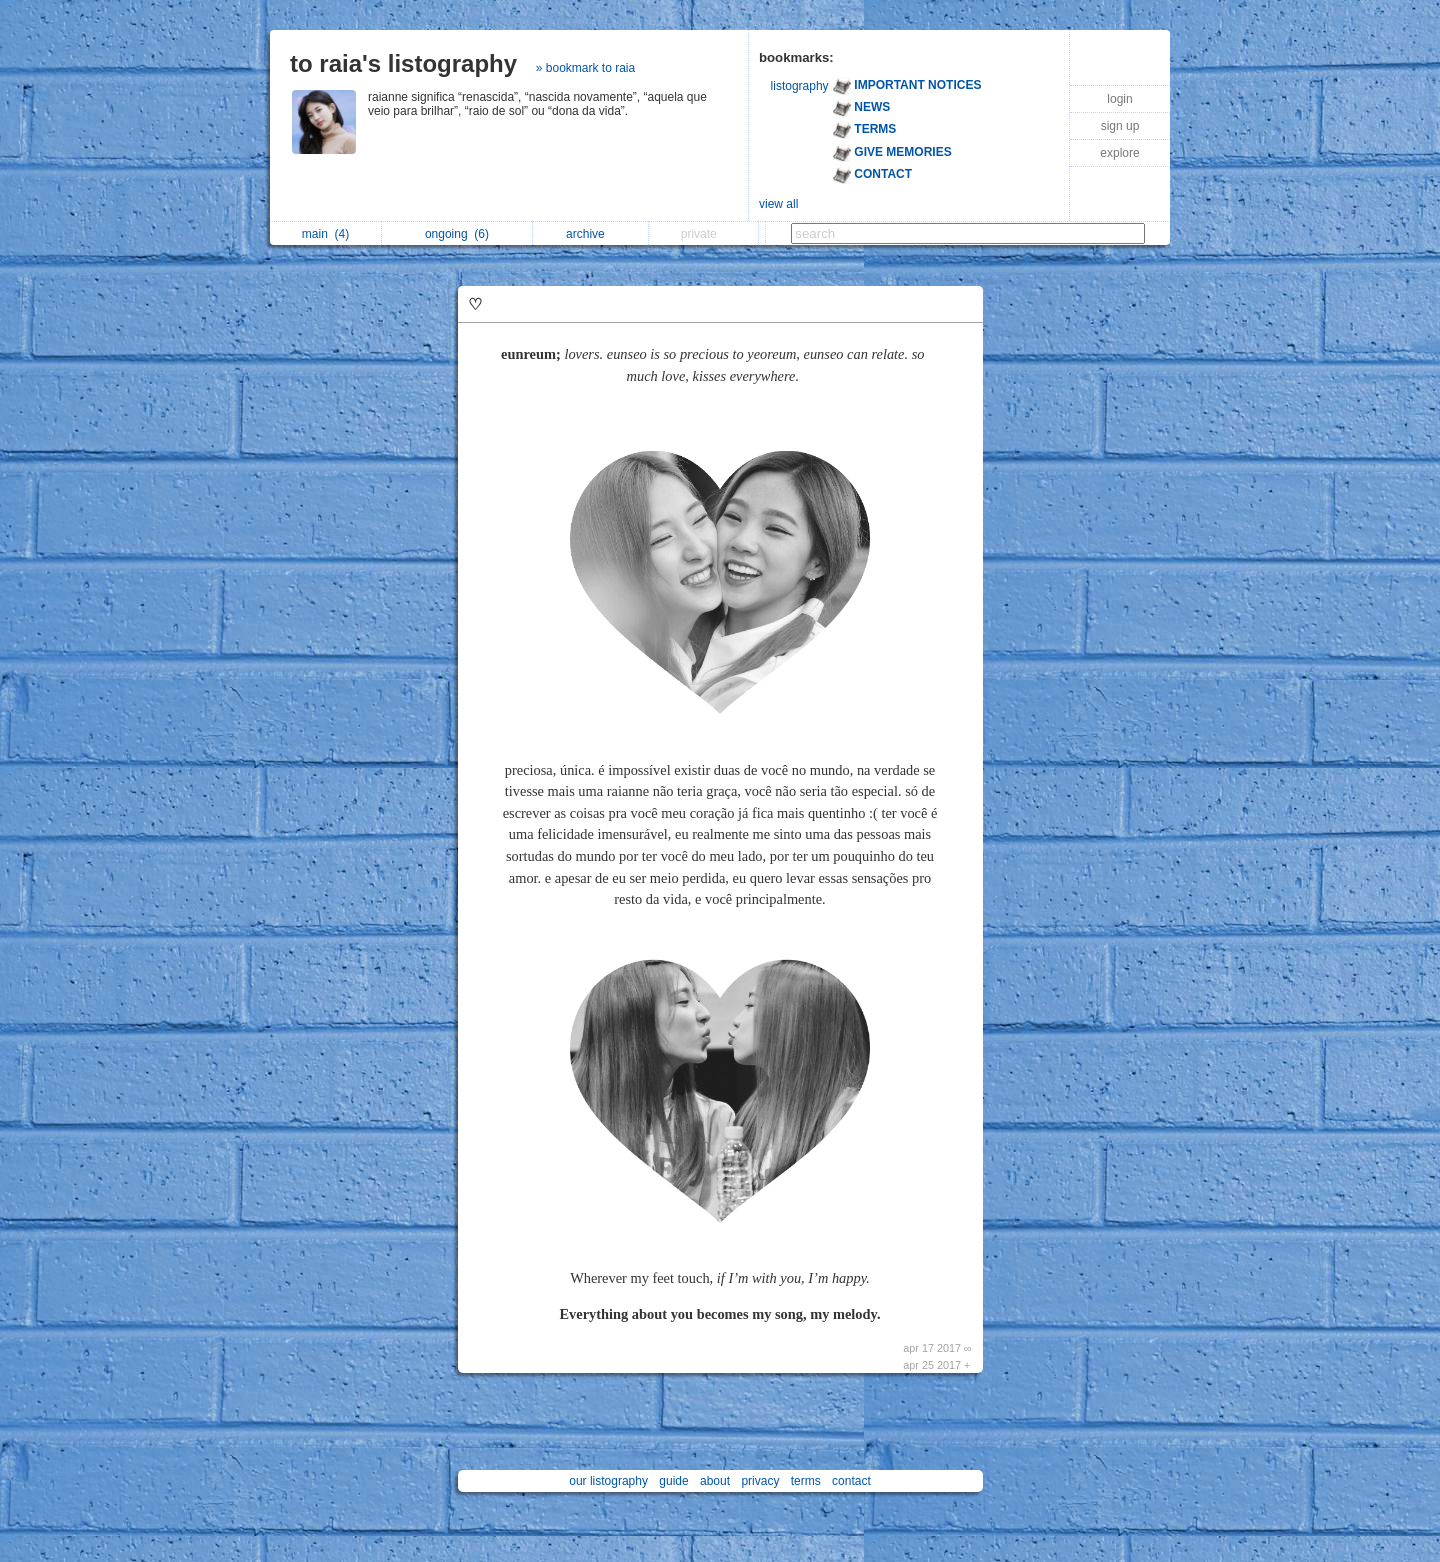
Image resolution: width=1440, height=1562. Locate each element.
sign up (1120, 126)
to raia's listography (403, 63)
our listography (608, 1481)
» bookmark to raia (585, 68)
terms (806, 1481)
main (325, 234)
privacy (760, 1481)
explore (1119, 153)
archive (590, 234)
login (1119, 99)
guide (673, 1481)
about (715, 1481)
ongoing (457, 234)
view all (778, 204)
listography (800, 86)
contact (851, 1481)
